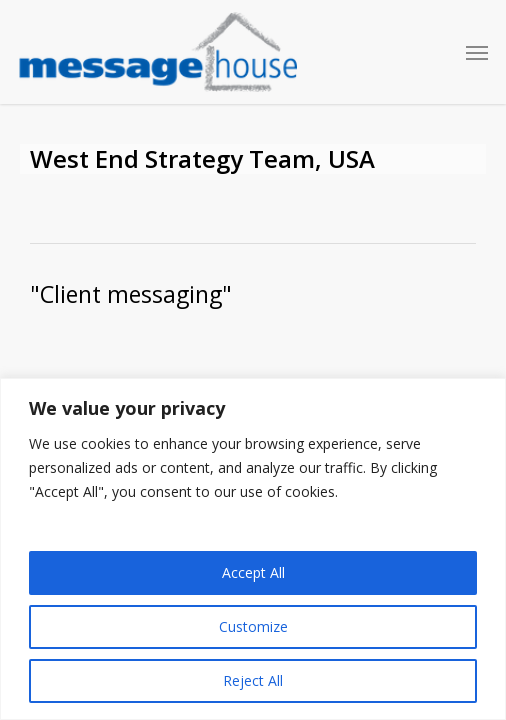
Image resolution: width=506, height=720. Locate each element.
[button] (477, 52)
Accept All (253, 572)
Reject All (253, 680)
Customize (253, 626)
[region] (253, 549)
